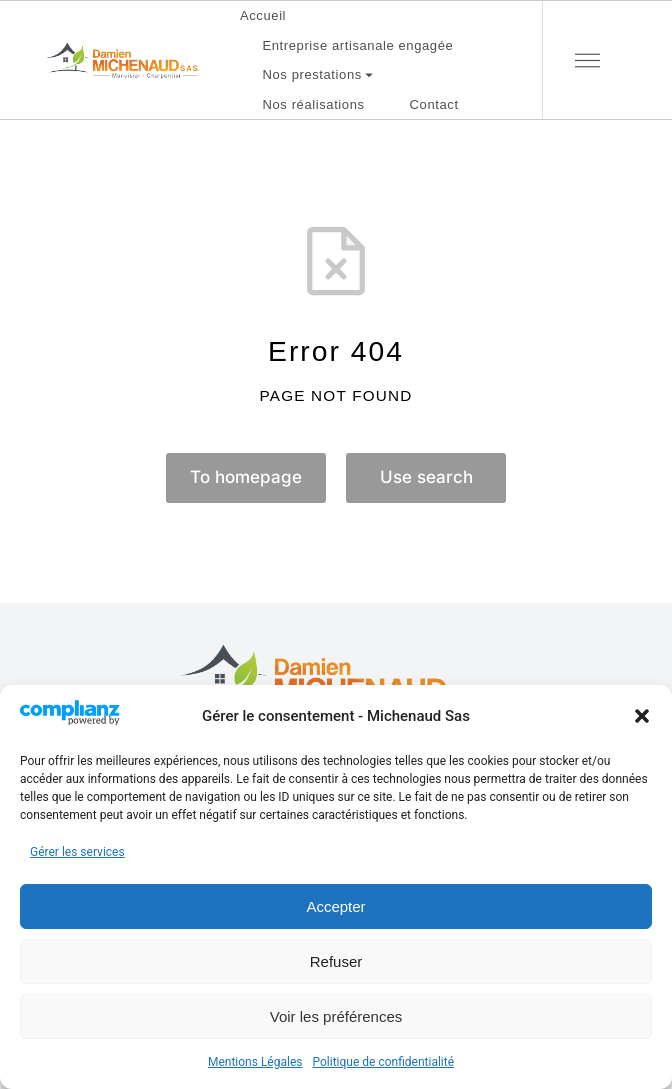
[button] (642, 716)
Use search (426, 479)
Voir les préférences (336, 1016)
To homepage (246, 479)
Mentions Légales (255, 1062)
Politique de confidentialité (383, 1062)
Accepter (335, 906)
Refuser (336, 961)
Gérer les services (77, 852)
